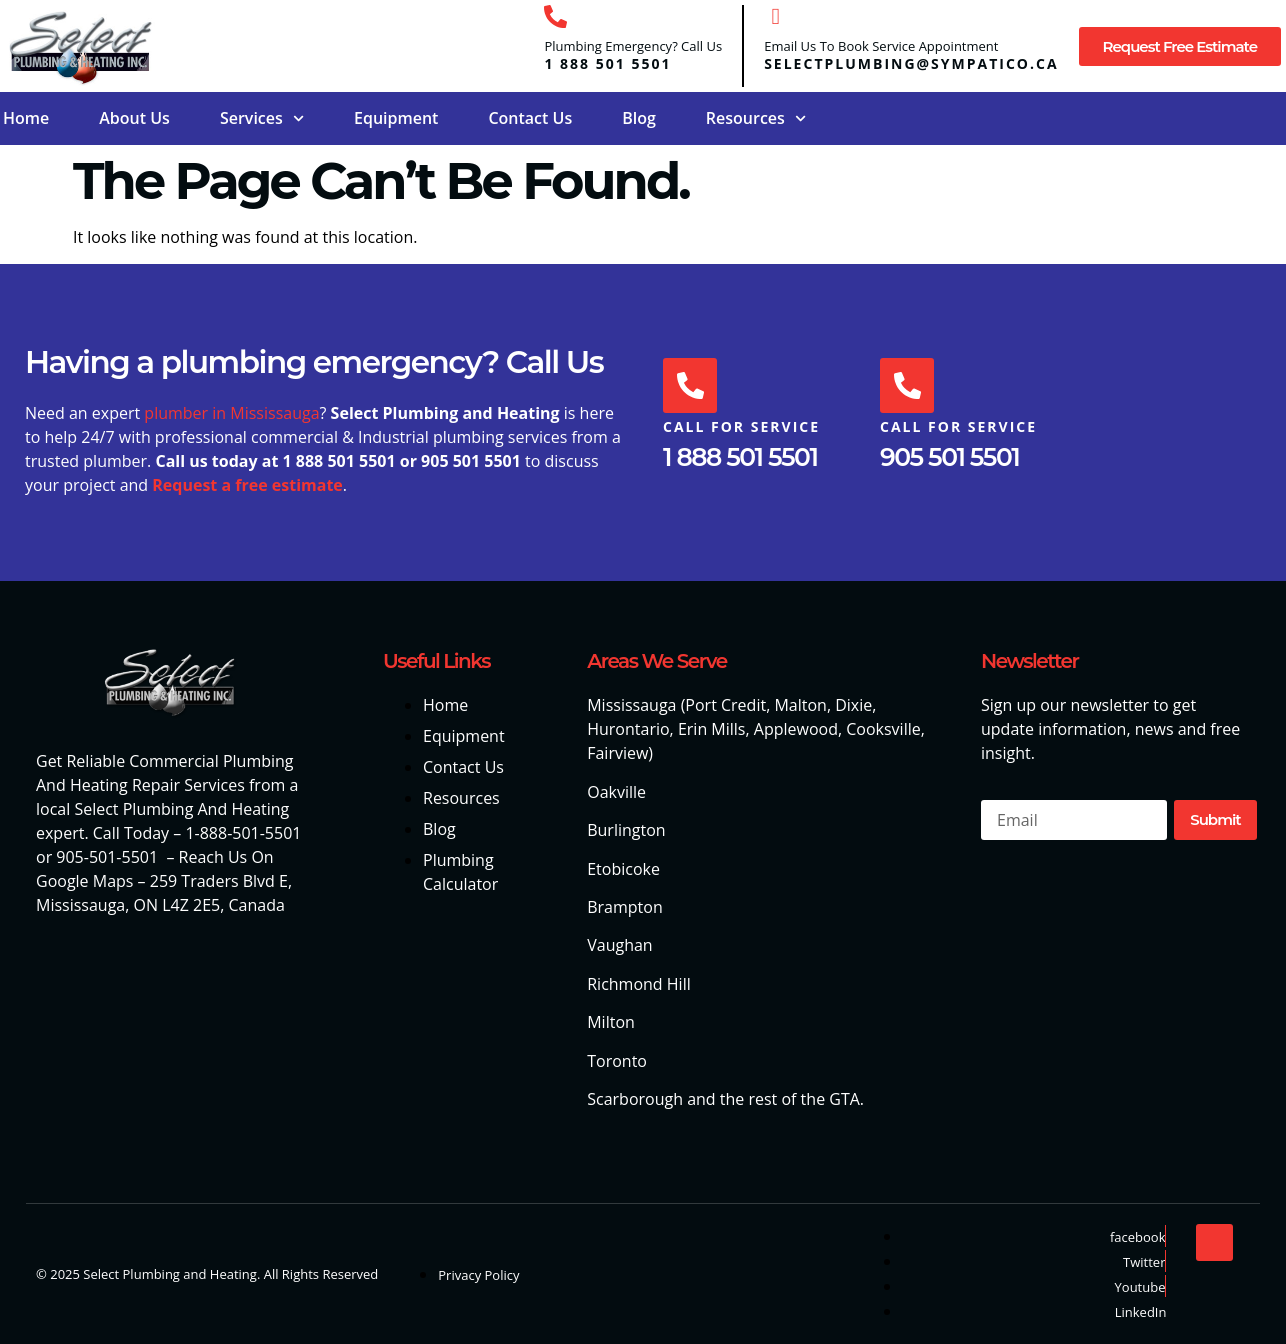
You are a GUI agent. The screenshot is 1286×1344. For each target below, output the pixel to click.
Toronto (617, 1061)
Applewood (796, 729)
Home (26, 118)
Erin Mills (712, 729)
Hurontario (628, 729)
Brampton (625, 907)
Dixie (853, 705)
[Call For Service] (691, 386)
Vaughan (619, 945)
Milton (611, 1022)
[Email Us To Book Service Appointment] (775, 16)
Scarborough (635, 1099)
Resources (756, 118)
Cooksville (883, 729)
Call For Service (741, 427)
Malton (800, 705)
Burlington (626, 830)
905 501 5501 (949, 458)
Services (262, 118)
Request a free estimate (247, 485)
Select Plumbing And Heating (181, 809)
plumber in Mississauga (231, 413)
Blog (639, 118)
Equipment (396, 118)
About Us (134, 118)
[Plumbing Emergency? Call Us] (555, 16)
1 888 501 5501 (607, 63)
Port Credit (725, 705)
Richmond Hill (639, 984)
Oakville (616, 792)
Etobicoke (623, 869)
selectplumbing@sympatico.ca (911, 63)
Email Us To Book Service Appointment (881, 46)
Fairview (617, 753)
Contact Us (530, 118)
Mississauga (631, 705)
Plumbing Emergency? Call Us (633, 46)
